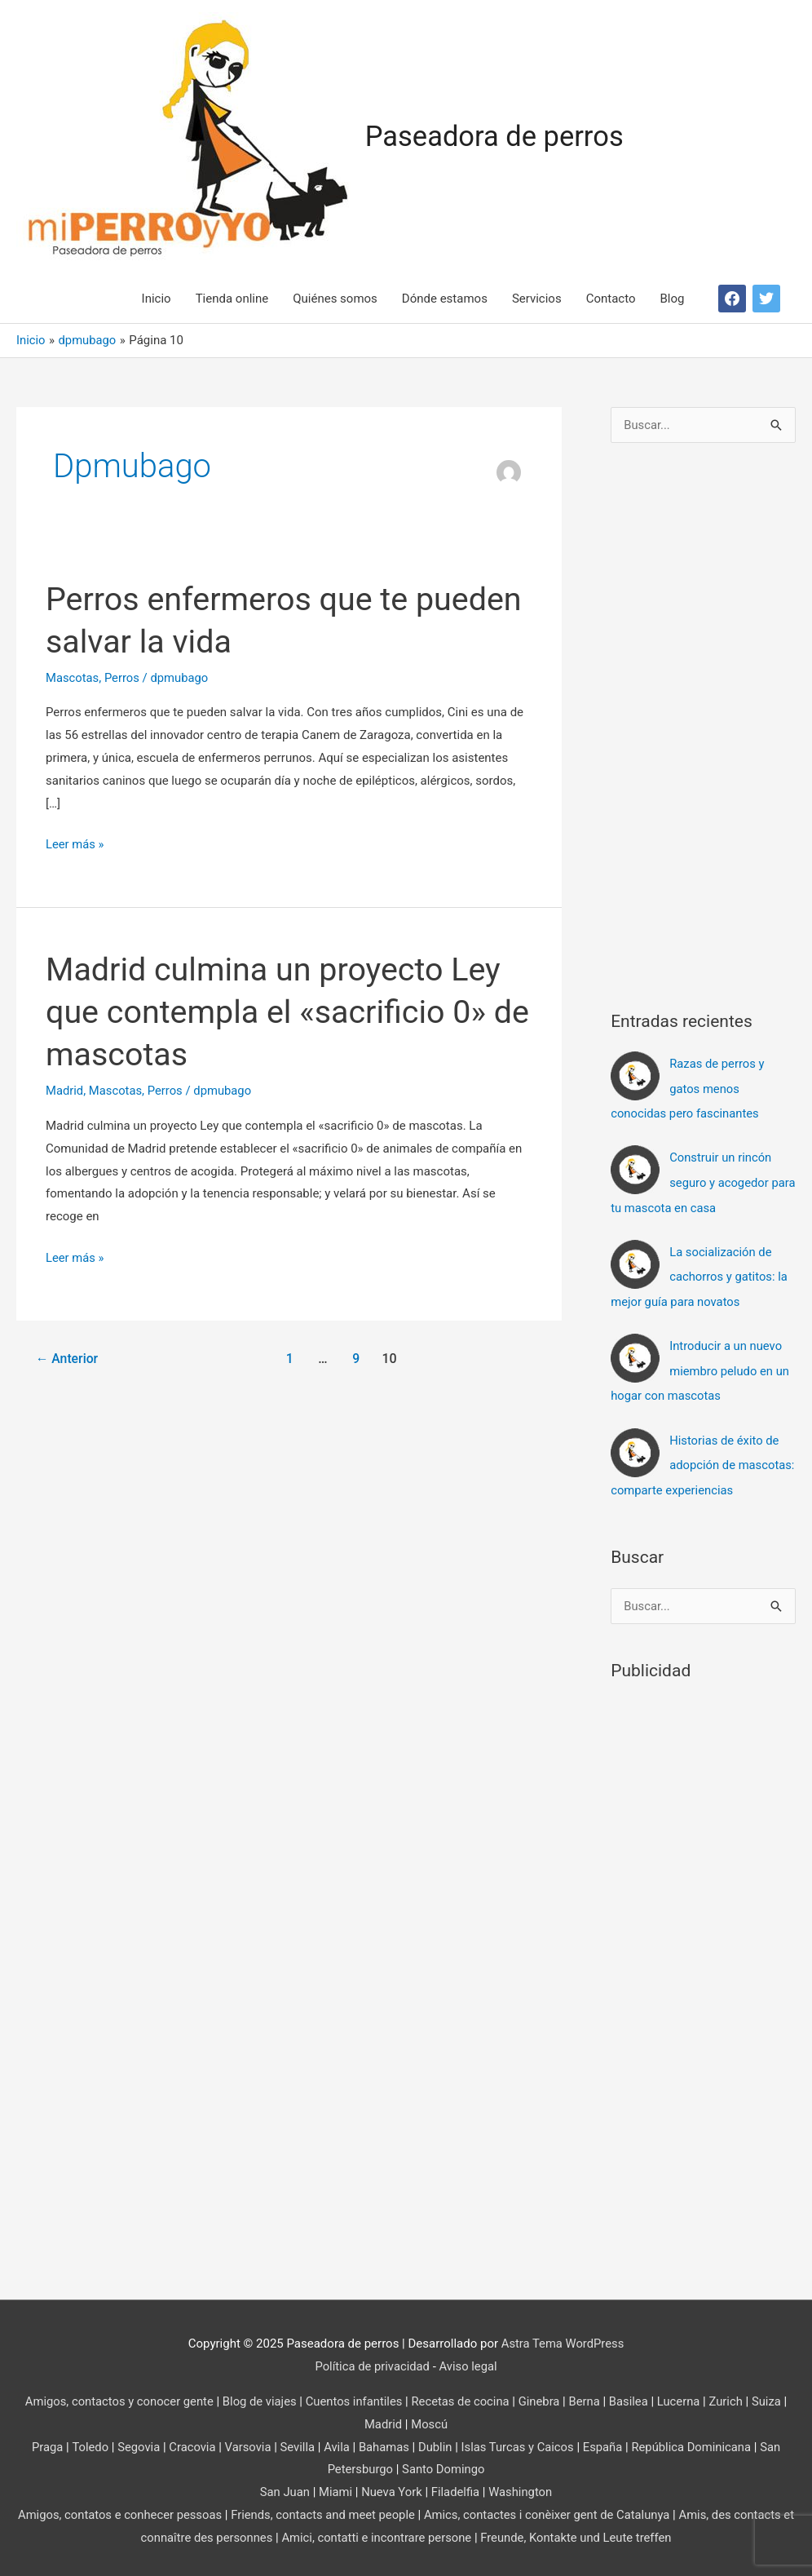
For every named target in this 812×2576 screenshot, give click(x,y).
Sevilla (295, 2440)
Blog (672, 298)
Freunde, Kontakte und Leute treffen (585, 2531)
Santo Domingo (444, 2462)
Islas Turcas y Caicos (518, 2440)
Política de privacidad (372, 2359)
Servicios (537, 298)
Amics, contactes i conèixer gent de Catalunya (555, 2508)
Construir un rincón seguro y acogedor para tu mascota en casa (692, 1181)
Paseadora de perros (496, 136)
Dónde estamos (445, 298)
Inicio (156, 298)
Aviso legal (468, 2359)
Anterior (67, 1358)
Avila (335, 2440)
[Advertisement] (711, 722)
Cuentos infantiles (353, 2395)
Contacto (611, 298)
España (604, 2440)
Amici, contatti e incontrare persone (382, 2531)
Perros (123, 678)
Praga (43, 2440)
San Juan (283, 2485)
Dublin (435, 2440)
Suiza (771, 2395)
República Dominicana (695, 2440)
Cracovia (189, 2440)
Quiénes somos (335, 298)
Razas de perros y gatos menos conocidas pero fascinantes (688, 1089)
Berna (587, 2395)
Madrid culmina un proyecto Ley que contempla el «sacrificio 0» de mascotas (276, 1012)
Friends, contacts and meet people (328, 2508)
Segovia (135, 2440)
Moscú (429, 2417)
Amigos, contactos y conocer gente (115, 2395)
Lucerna (682, 2395)
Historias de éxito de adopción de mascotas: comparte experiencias (703, 1460)
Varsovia (245, 2440)
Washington (521, 2485)
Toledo (86, 2440)
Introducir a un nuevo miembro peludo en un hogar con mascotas (701, 1367)
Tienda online (232, 298)
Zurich (730, 2395)
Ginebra (541, 2395)
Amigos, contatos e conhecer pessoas (122, 2508)
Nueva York (391, 2485)
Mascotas (72, 678)
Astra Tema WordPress (563, 2337)
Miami (335, 2485)
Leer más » (75, 845)
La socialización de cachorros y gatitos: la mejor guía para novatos (700, 1274)
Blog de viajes (257, 2395)
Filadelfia (455, 2485)
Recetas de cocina (461, 2395)
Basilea (632, 2395)
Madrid (65, 1091)
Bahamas (383, 2440)
